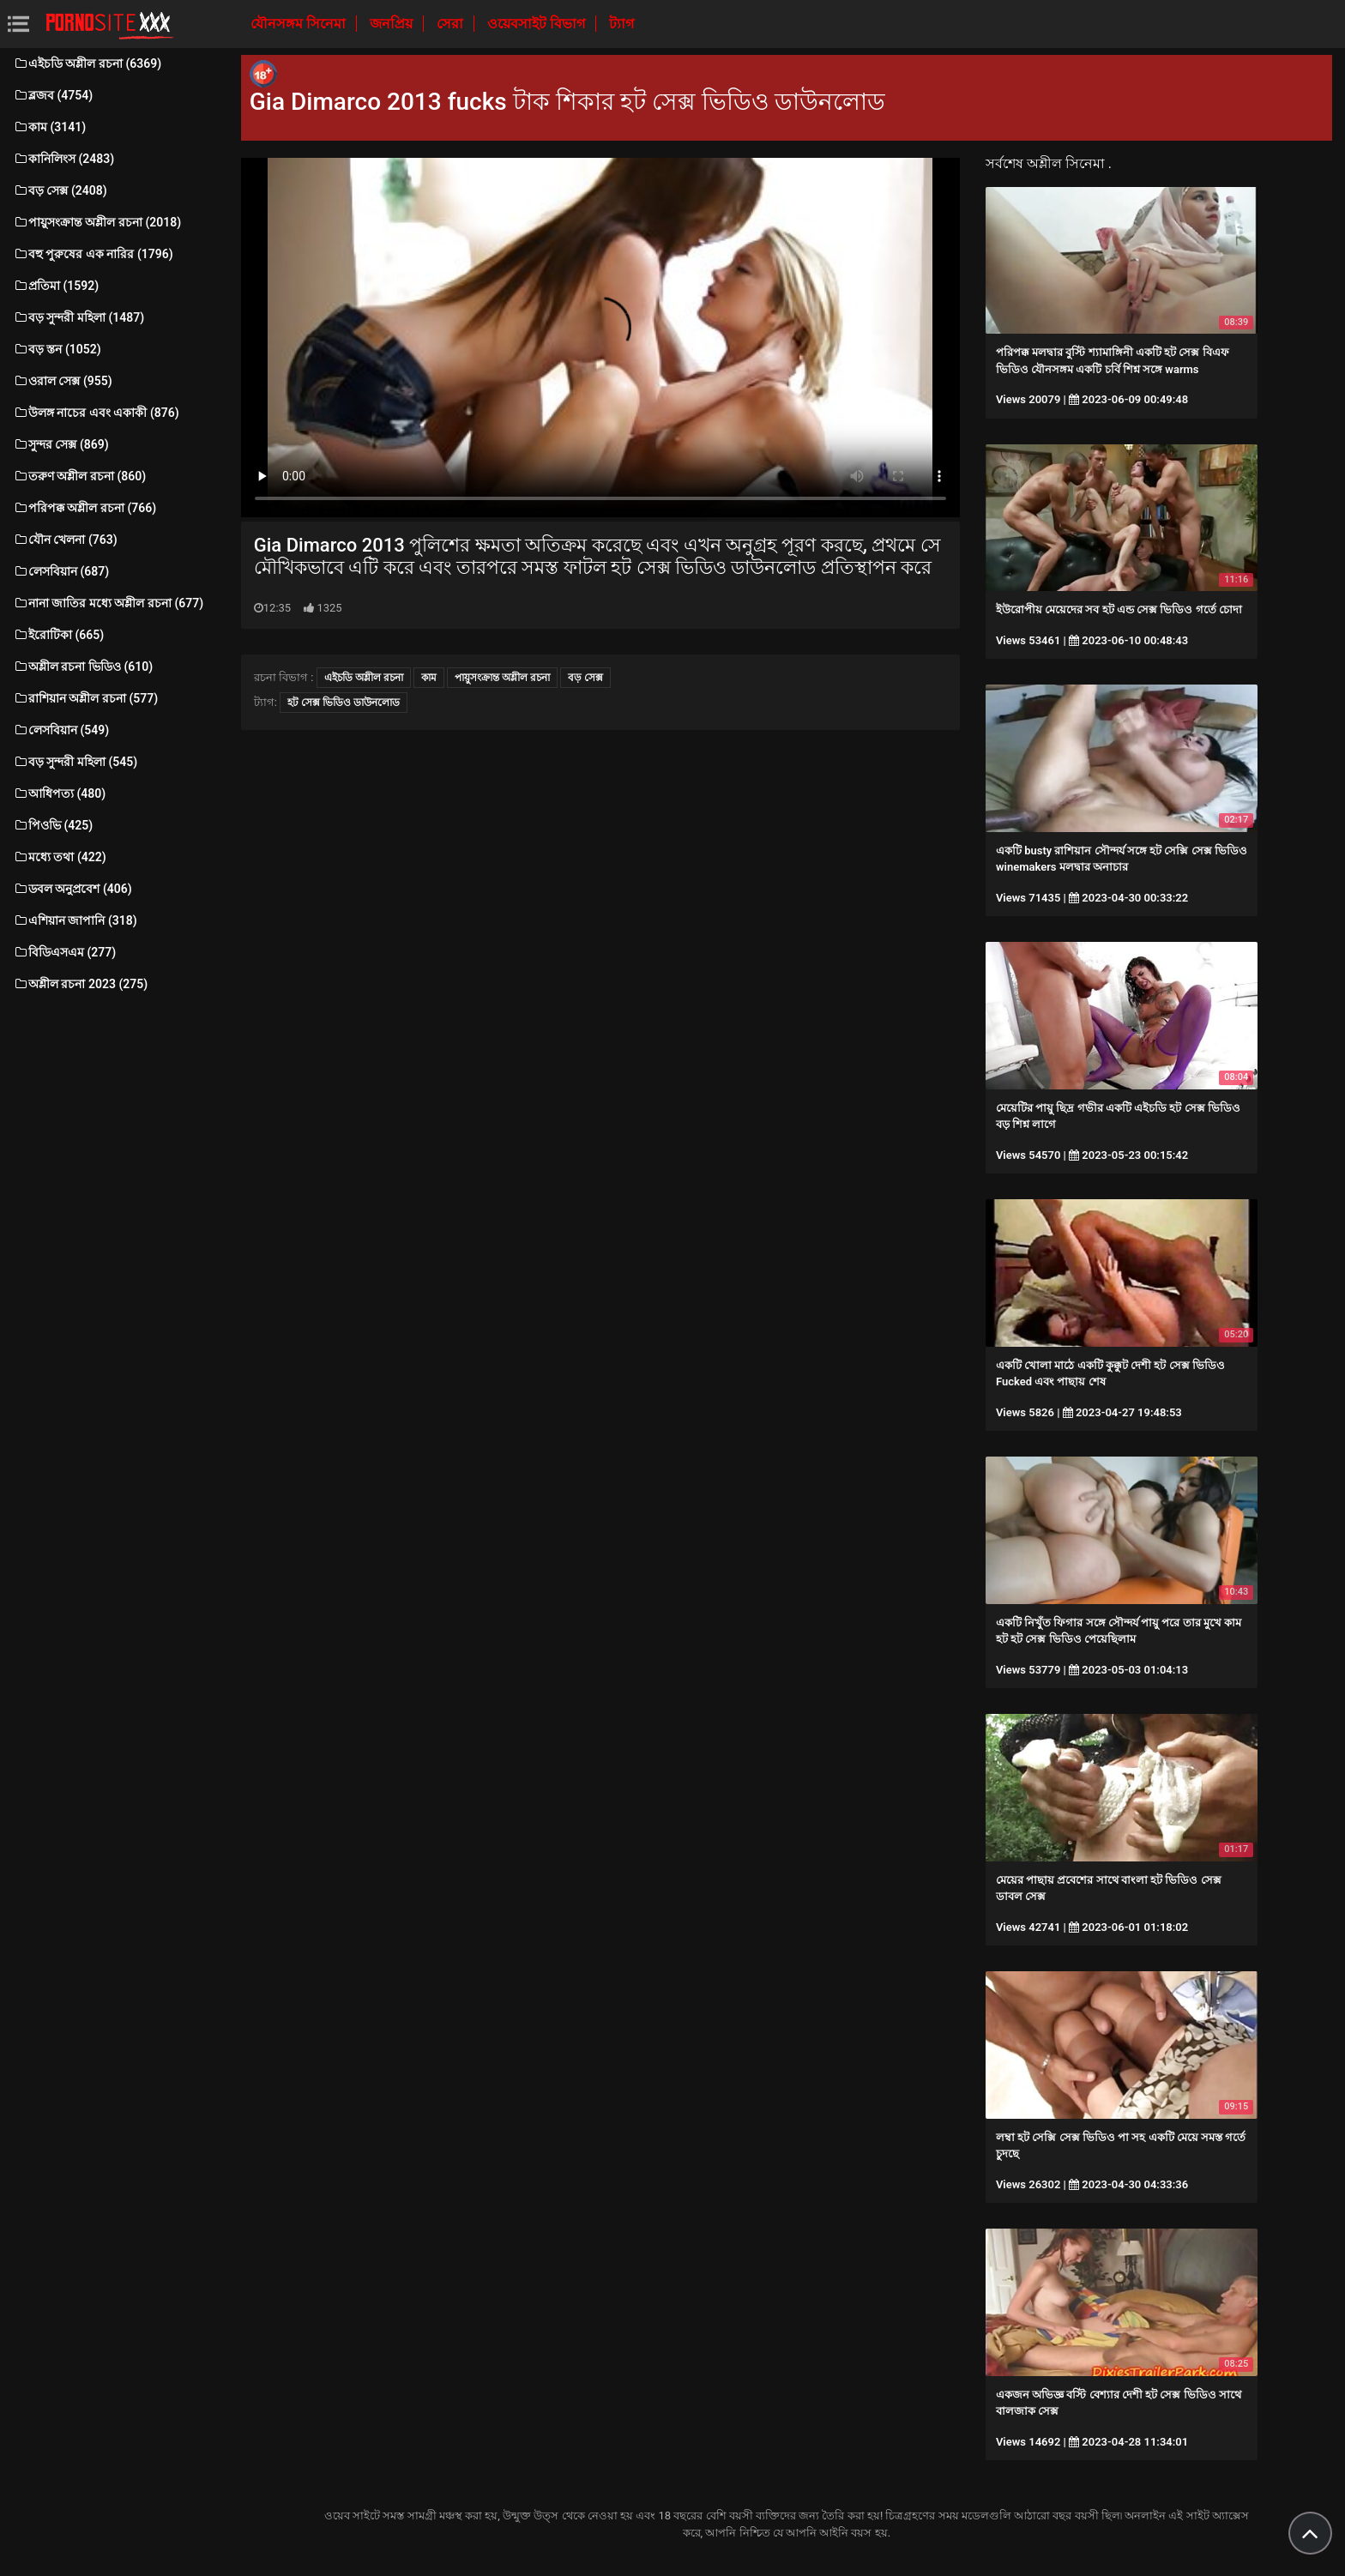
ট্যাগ (621, 23)
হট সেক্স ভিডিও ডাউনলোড (343, 703)
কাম (429, 678)
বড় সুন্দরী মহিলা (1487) (78, 317)
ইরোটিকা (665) (58, 635)
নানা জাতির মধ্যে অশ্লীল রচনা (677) (108, 603)
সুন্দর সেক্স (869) (61, 444)
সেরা (452, 23)
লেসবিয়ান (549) (61, 730)
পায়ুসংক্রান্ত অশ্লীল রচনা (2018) (97, 222)
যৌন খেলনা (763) (65, 539)
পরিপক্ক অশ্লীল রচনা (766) (84, 508)
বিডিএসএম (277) (64, 952)
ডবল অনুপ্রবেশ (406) (72, 889)
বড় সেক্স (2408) (60, 190)
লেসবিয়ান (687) (61, 571)
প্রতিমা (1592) (56, 286)
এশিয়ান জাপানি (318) (75, 920)
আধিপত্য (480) (59, 793)
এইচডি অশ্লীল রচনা (363, 678)
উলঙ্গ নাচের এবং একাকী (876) (96, 412)
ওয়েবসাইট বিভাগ (537, 23)
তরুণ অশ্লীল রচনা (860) (79, 476)
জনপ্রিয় (393, 23)
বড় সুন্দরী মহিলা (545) (75, 762)
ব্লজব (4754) (53, 95)
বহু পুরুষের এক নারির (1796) (93, 254)
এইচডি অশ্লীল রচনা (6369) (87, 63)
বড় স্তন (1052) (57, 349)
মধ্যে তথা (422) (59, 857)
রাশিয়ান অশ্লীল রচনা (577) (85, 698)
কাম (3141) (49, 127)
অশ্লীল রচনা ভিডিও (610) (83, 666)
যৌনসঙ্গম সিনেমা (299, 23)
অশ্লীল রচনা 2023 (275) (80, 984)
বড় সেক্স (585, 678)
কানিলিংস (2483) (63, 159)
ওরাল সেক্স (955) (62, 381)
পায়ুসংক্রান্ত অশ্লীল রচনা (502, 678)
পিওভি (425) (53, 825)
